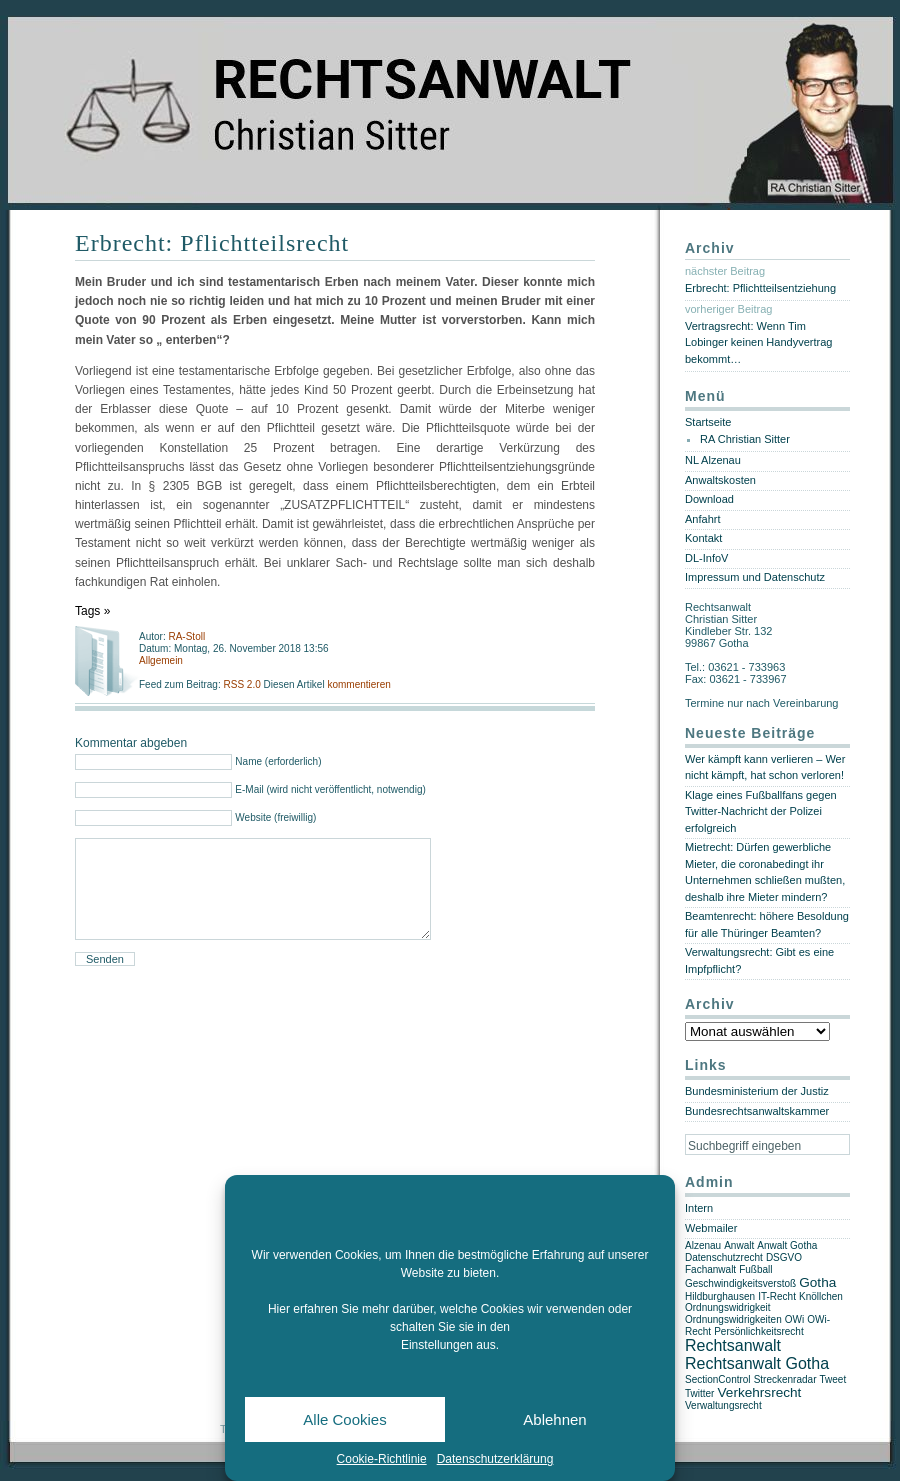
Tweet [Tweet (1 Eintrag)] (833, 1379)
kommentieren (358, 684)
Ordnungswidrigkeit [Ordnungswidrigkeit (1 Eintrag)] (728, 1307)
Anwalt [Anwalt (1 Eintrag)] (739, 1245)
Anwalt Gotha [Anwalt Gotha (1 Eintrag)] (787, 1245)
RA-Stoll (186, 636)
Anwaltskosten (720, 480)
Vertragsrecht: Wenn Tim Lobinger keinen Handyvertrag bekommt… (758, 342)
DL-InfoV (706, 558)
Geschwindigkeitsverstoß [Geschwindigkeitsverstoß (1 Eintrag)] (740, 1283)
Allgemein (161, 660)
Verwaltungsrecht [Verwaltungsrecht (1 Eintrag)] (723, 1405)
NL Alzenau (713, 460)
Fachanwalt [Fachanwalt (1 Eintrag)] (710, 1269)
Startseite (708, 422)
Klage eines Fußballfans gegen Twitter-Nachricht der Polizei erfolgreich (761, 811)
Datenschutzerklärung (495, 1459)
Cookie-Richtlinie (382, 1459)
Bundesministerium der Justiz (757, 1091)
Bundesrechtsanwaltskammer (757, 1111)
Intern (699, 1208)
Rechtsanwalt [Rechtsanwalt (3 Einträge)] (733, 1345)
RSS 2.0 (243, 684)
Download (709, 499)
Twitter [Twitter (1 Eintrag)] (699, 1393)
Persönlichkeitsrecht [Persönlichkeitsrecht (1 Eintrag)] (758, 1331)
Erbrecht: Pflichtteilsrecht (212, 243)
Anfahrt (702, 519)
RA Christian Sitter (745, 439)
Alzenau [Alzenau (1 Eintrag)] (703, 1245)
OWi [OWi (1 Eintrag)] (794, 1319)
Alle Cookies (344, 1419)
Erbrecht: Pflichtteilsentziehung (760, 288)
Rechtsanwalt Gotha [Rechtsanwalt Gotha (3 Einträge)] (757, 1363)
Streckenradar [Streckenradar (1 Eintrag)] (785, 1379)
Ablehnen (554, 1419)
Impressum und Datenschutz (755, 577)
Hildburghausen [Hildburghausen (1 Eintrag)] (720, 1296)
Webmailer (711, 1228)
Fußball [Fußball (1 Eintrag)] (755, 1269)
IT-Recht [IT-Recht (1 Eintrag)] (777, 1296)
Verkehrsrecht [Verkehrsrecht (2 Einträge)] (760, 1392)
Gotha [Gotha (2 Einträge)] (817, 1282)
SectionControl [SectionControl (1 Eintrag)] (718, 1379)
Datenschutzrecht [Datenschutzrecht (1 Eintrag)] (724, 1257)
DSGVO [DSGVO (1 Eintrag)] (784, 1257)
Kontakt (703, 538)
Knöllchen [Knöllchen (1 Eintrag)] (821, 1296)
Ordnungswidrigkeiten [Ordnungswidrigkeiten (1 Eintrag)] (733, 1319)
